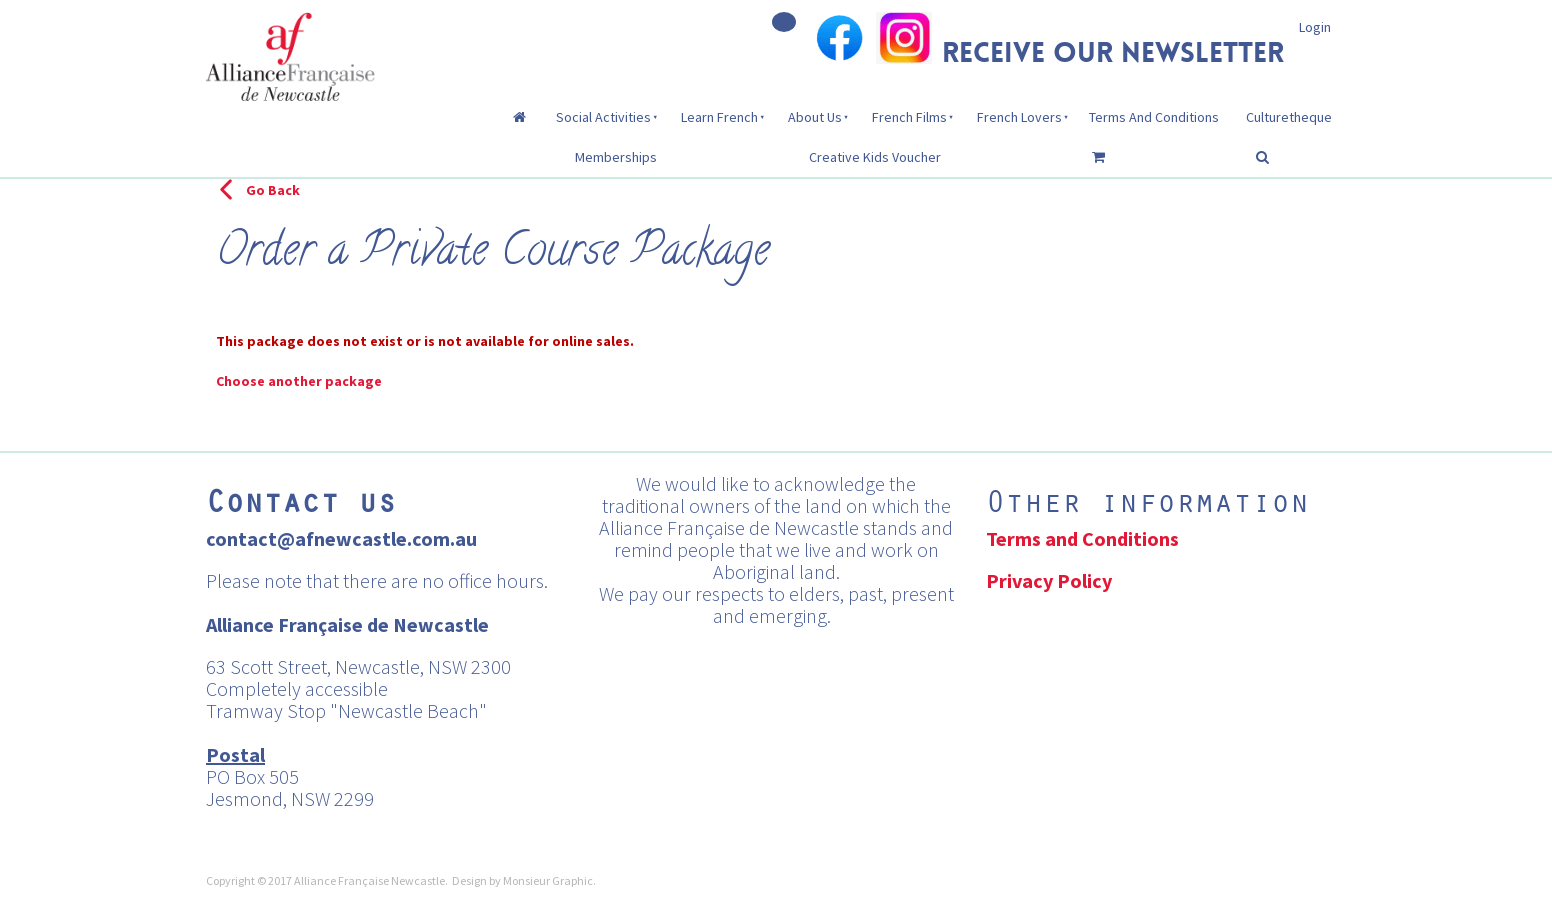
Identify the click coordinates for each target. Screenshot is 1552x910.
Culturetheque (1289, 117)
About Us (815, 117)
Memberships (616, 157)
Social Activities (603, 117)
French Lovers (1019, 117)
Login (1315, 27)
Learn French (719, 117)
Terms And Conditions (1154, 117)
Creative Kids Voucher (875, 157)
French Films (909, 117)
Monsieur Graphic (548, 880)
